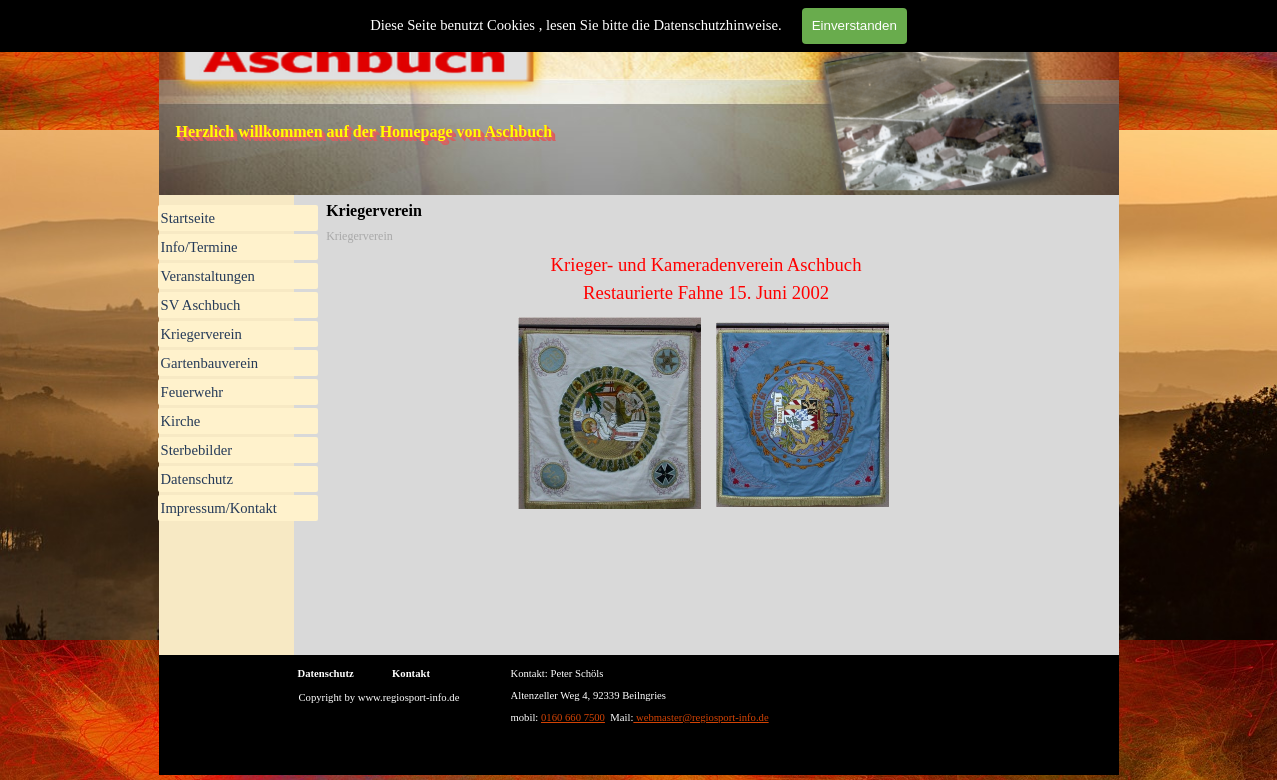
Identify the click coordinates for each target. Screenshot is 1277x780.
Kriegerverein (201, 334)
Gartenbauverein (210, 363)
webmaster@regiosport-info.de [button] (700, 717)
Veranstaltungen (208, 276)
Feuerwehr (192, 392)
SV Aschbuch (201, 305)
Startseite (188, 218)
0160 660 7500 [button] (573, 717)
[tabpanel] (706, 279)
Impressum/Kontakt (219, 508)
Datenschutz (197, 479)
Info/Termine (199, 247)
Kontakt (411, 673)
